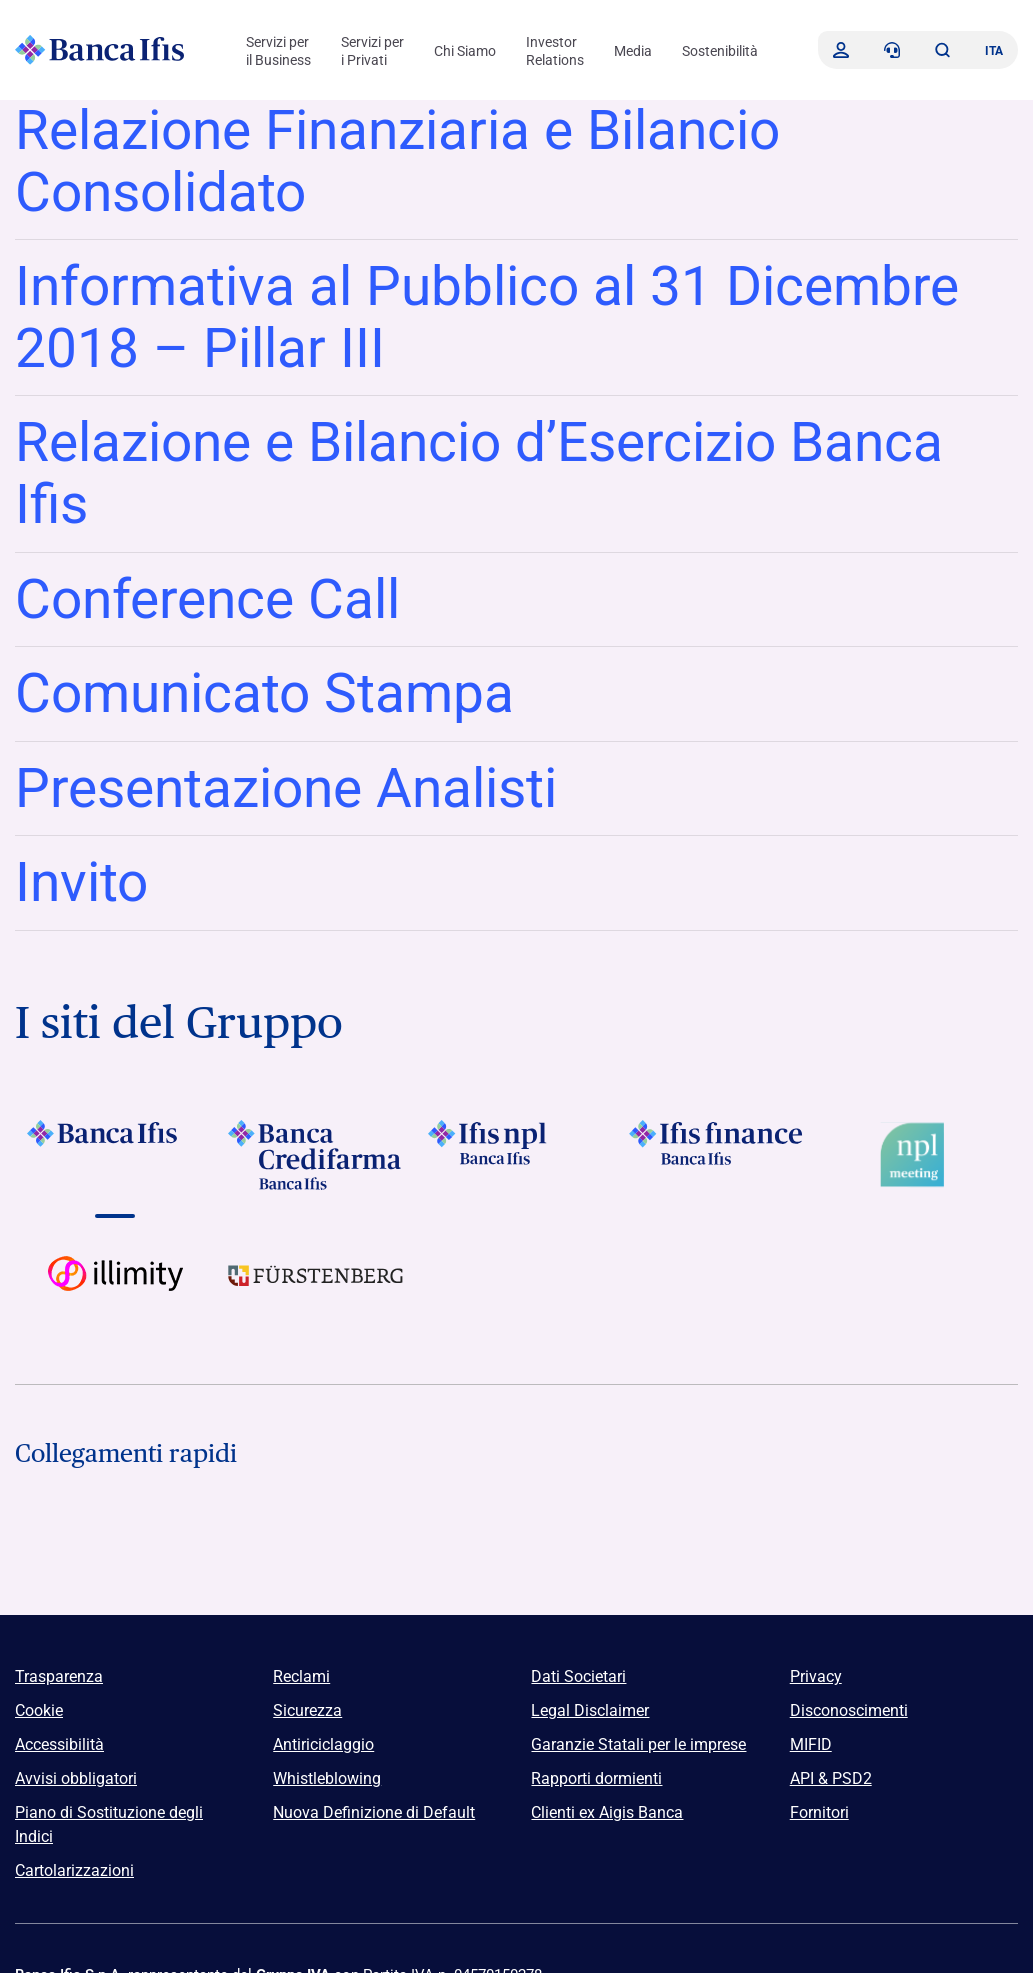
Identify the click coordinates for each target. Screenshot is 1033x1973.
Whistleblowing (327, 1778)
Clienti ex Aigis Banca (607, 1812)
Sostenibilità (720, 51)
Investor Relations (555, 51)
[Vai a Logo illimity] (115, 1291)
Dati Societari (578, 1676)
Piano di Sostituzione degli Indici (109, 1824)
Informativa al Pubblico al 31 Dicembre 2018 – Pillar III (487, 317)
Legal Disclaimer (590, 1710)
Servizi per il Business (278, 51)
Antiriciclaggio (323, 1744)
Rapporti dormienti (596, 1778)
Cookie (39, 1710)
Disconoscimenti (849, 1710)
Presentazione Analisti (286, 788)
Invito (81, 882)
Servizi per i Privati (372, 51)
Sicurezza (307, 1710)
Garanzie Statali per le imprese (638, 1744)
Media (633, 51)
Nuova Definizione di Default (374, 1812)
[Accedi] (841, 50)
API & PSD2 (831, 1778)
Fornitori (819, 1812)
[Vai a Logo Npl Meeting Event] (917, 1155)
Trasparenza (59, 1676)
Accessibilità (59, 1744)
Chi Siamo (465, 51)
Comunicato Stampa (264, 693)
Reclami (301, 1676)
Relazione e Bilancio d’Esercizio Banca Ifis (479, 473)
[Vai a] (115, 1155)
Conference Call (207, 599)
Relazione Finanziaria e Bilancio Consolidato (397, 161)
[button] (942, 50)
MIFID (811, 1744)
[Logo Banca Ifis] (100, 50)
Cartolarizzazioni (74, 1870)
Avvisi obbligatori (76, 1778)
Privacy (816, 1676)
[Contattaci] (892, 50)
